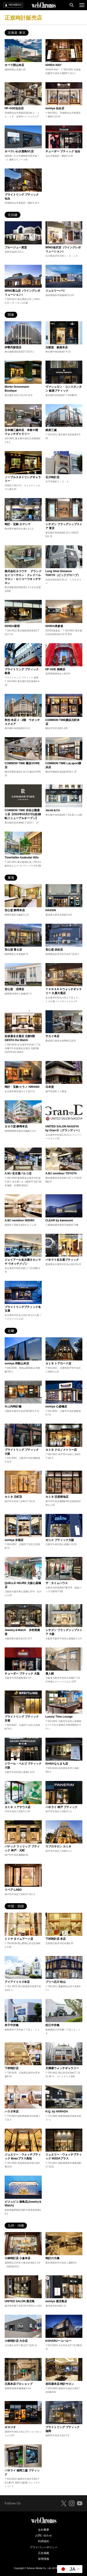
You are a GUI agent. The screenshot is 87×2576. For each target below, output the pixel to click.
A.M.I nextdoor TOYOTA (61, 1173)
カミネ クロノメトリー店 (61, 1449)
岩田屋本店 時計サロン (59, 2384)
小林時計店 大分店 (16, 2340)
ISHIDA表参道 (54, 626)
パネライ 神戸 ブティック (61, 1807)
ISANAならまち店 (56, 1763)
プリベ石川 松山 (55, 1981)
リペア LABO (13, 1889)
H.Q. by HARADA (56, 2111)
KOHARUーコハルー (58, 2340)
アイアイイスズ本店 (17, 1981)
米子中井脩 (12, 2025)
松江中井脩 (52, 2025)
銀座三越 (51, 430)
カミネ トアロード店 (58, 1363)
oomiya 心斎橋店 (56, 1406)
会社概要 (43, 2529)
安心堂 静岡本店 (15, 910)
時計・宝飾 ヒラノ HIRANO (22, 1086)
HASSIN (50, 910)
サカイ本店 (52, 1036)
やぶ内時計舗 (13, 1406)
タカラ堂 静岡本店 (16, 1126)
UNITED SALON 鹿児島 (20, 2301)
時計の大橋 (52, 2258)
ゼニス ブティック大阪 (59, 1540)
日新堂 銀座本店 (56, 347)
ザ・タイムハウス (56, 1583)
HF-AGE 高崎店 (55, 669)
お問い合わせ (43, 2535)
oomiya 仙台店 (54, 108)
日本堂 (49, 1086)
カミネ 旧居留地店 (56, 1496)
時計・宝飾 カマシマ (17, 524)
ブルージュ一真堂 (16, 247)
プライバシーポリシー (44, 2547)
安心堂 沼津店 (14, 989)
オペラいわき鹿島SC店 (19, 151)
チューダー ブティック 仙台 (63, 151)
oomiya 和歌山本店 (17, 1363)
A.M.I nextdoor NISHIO (19, 1220)
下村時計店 (12, 2068)
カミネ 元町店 (13, 1496)
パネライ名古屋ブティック (62, 1259)
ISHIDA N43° (53, 65)
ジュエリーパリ (55, 290)
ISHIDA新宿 (12, 626)
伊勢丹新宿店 (13, 347)
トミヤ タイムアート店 (19, 1938)
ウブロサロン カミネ (58, 1846)
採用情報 (43, 2558)
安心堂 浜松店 (54, 949)
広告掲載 (43, 2553)
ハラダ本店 (12, 2111)
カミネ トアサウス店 (17, 1807)
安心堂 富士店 (13, 949)
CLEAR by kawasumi (59, 1220)
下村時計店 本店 (55, 1938)
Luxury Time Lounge (59, 1716)
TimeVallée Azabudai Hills (22, 857)
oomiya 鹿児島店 (56, 2301)
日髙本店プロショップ (18, 2384)
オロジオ (10, 2427)
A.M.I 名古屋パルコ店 (18, 1173)
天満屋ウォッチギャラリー (62, 2068)
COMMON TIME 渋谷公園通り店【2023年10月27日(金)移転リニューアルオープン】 (23, 814)
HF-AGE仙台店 (14, 108)
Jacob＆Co (52, 810)
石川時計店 (52, 477)
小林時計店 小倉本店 (17, 2258)
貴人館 (49, 1673)
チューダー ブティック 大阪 (22, 1673)
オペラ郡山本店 (14, 65)
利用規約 (43, 2541)
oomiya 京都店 (14, 1540)
